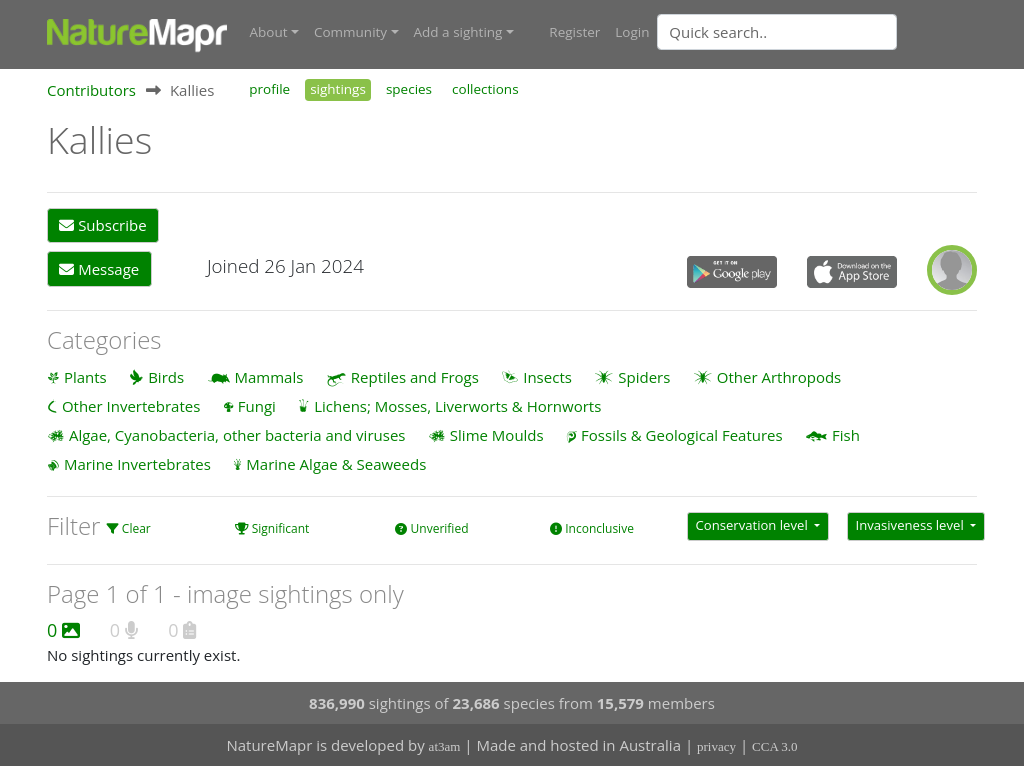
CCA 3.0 (775, 746)
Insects (547, 376)
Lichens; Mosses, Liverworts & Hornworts (457, 405)
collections (485, 88)
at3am (445, 746)
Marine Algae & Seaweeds (336, 464)
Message (99, 268)
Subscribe (102, 225)
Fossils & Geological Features (682, 434)
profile (269, 88)
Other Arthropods (779, 376)
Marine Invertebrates (137, 464)
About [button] (269, 32)
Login (632, 32)
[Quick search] (777, 32)
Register (574, 32)
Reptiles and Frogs (415, 376)
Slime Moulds (497, 434)
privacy (716, 746)
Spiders (644, 376)
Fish (846, 434)
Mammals (269, 376)
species (409, 88)
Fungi (257, 405)
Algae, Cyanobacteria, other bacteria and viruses (237, 434)
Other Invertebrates (131, 405)
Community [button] (350, 32)
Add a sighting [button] (458, 32)
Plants (85, 376)
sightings (338, 88)
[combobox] (817, 32)
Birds (166, 376)
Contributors (91, 89)
